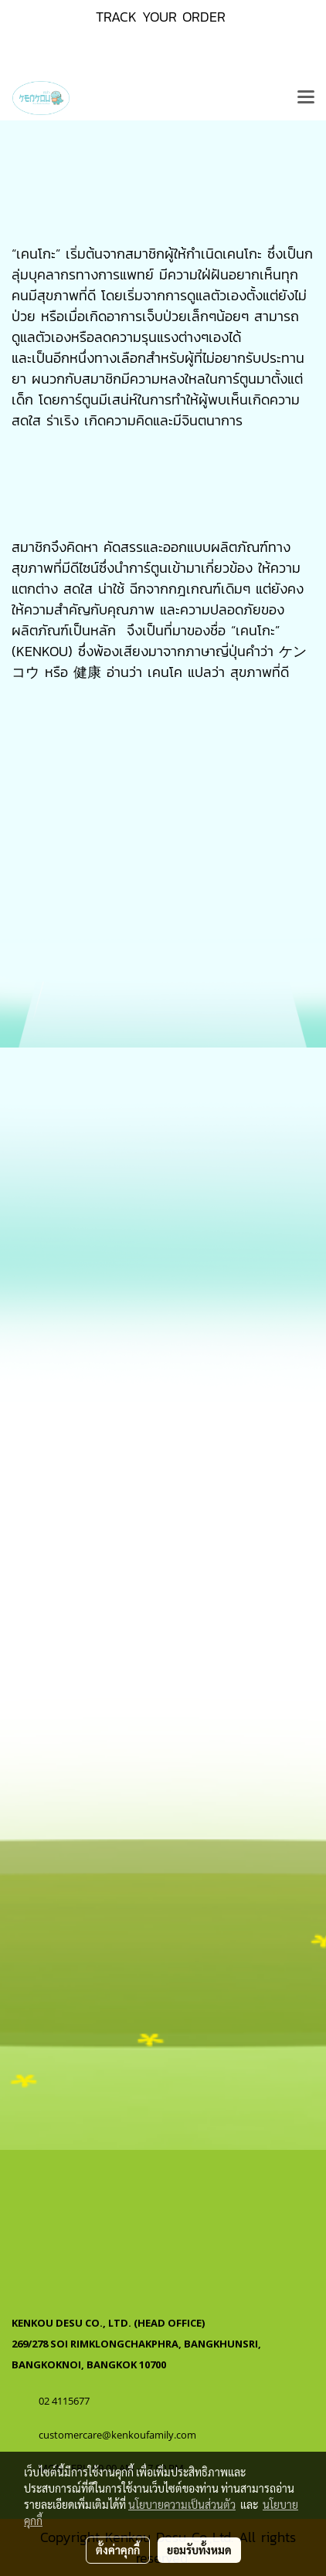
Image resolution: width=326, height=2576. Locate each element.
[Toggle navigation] (306, 98)
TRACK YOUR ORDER (161, 16)
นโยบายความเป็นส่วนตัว (182, 2504)
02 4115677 (65, 2401)
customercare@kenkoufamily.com (117, 2435)
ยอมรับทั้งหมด (199, 2550)
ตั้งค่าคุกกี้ (118, 2550)
